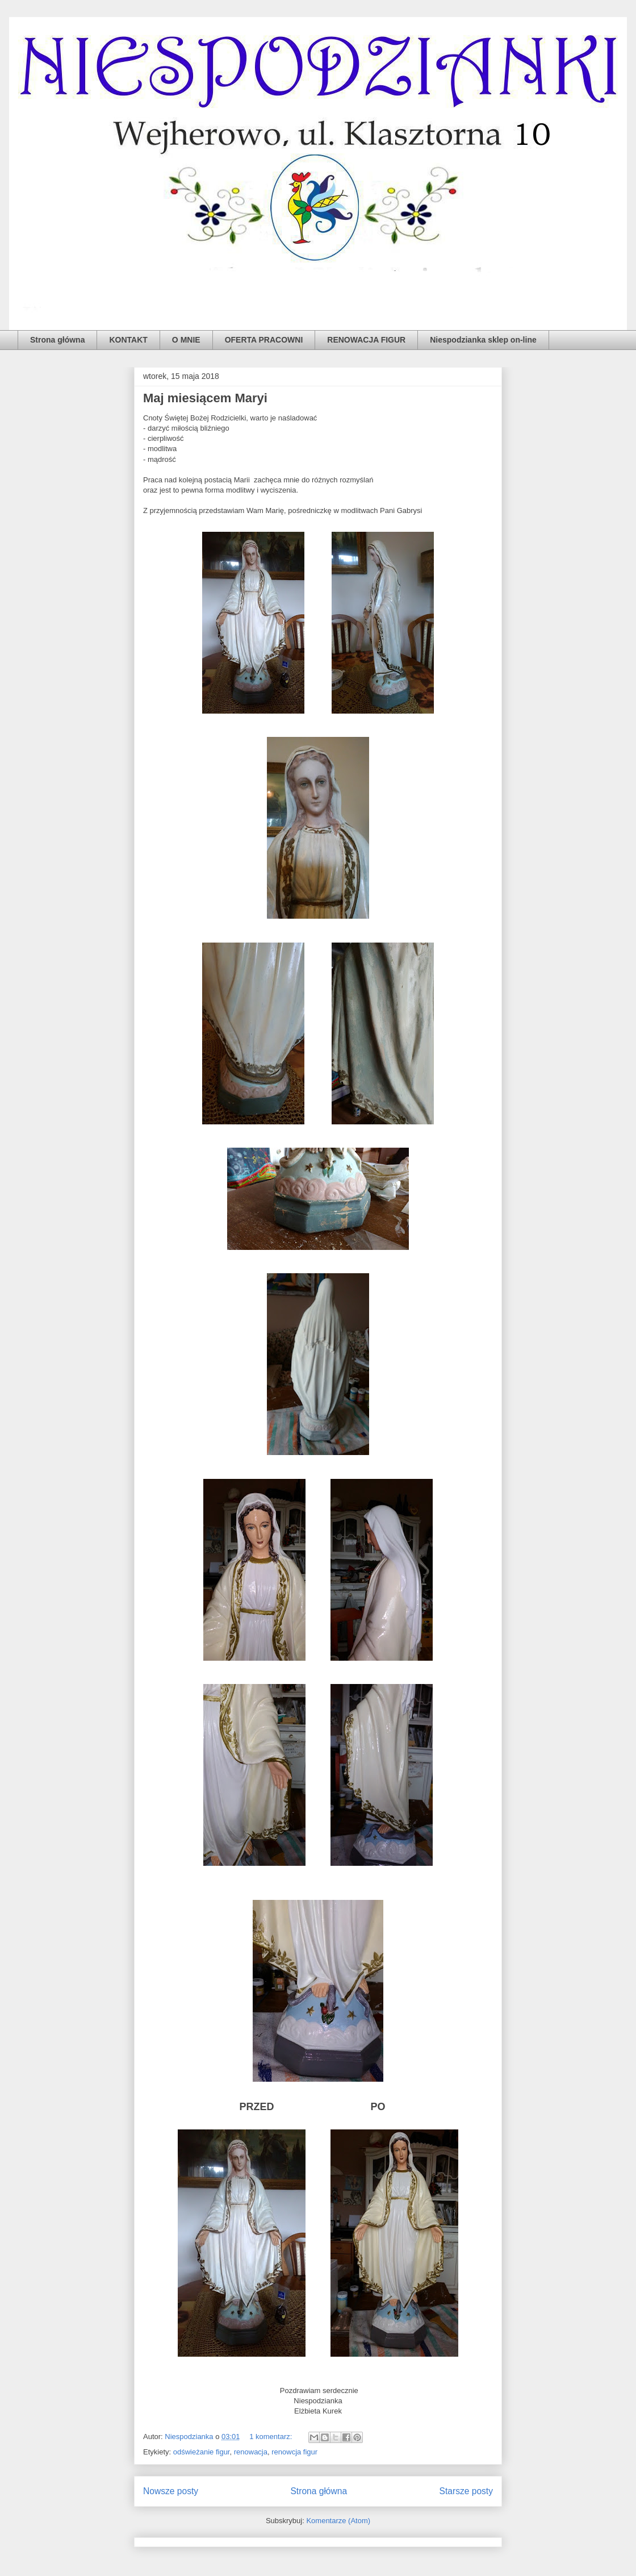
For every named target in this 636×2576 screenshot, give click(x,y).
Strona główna (57, 339)
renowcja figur (294, 2452)
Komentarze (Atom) (338, 2520)
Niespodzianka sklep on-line (483, 339)
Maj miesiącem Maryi (205, 398)
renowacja (250, 2452)
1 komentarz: (271, 2436)
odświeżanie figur (201, 2452)
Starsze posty (466, 2491)
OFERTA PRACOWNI (264, 339)
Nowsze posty (170, 2491)
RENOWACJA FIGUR (366, 339)
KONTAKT (128, 339)
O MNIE (186, 339)
